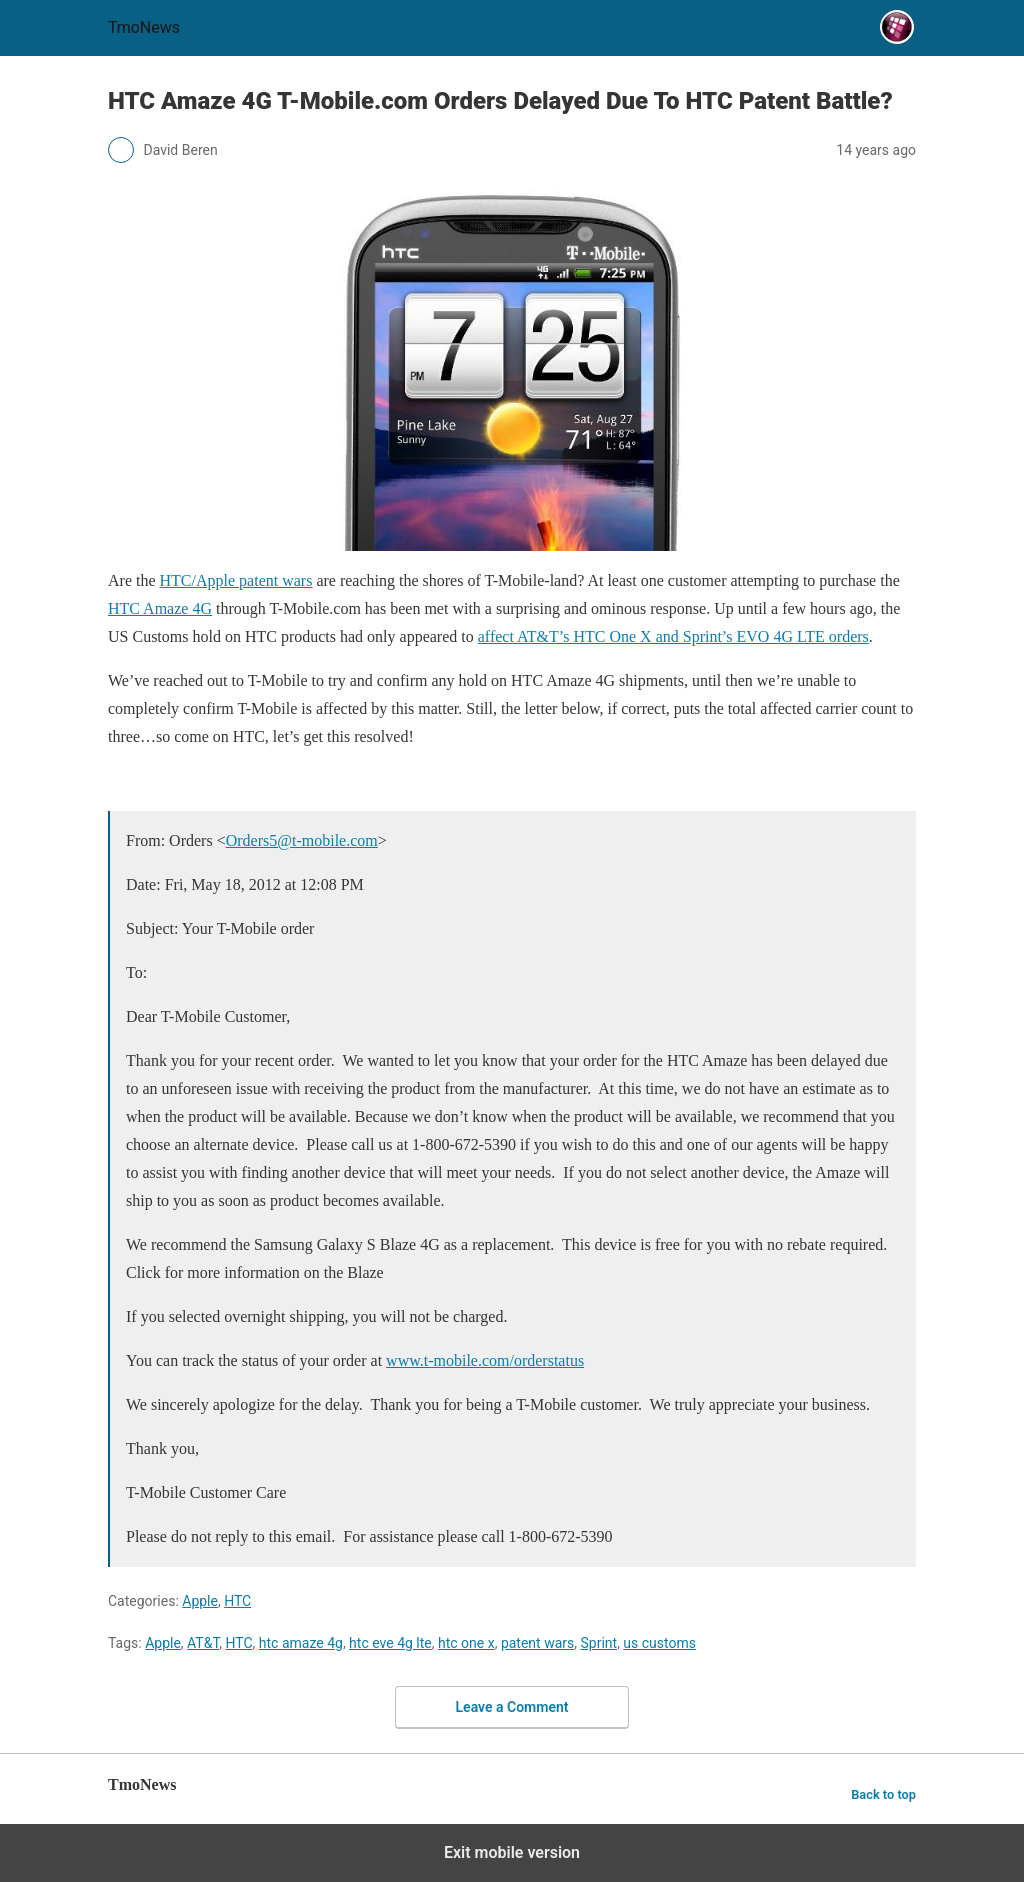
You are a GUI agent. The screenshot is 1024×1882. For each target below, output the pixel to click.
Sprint (598, 1643)
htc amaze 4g (301, 1643)
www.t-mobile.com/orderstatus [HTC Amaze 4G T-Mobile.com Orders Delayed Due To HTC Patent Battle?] (485, 1360)
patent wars (537, 1643)
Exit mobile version (512, 1852)
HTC (237, 1601)
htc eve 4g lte (390, 1643)
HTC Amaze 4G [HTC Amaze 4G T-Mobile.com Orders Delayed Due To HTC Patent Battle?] (160, 608)
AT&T (203, 1643)
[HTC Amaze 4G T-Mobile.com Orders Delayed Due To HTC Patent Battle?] (512, 367)
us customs (659, 1643)
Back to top (883, 1794)
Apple (200, 1601)
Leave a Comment (512, 1707)
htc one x (466, 1643)
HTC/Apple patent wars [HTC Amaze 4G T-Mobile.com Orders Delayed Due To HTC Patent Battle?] (236, 580)
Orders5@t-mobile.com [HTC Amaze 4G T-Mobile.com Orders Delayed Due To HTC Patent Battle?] (302, 840)
